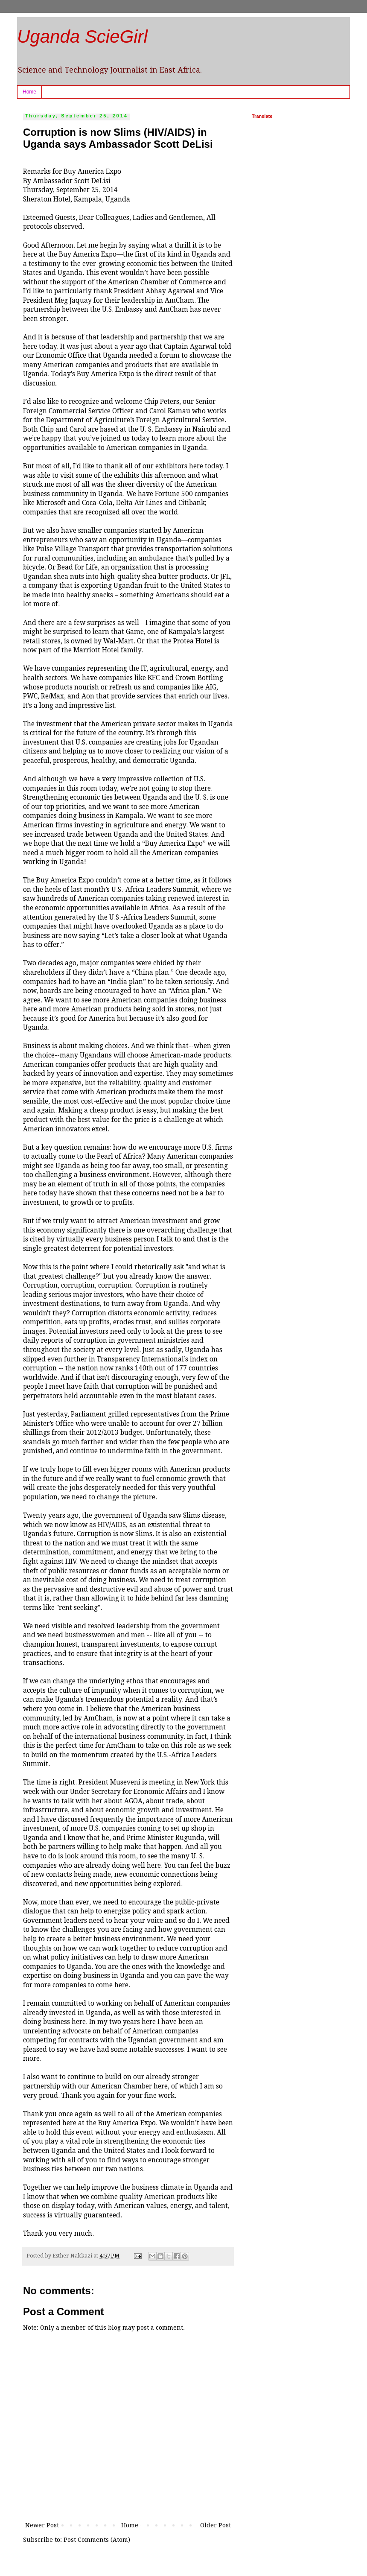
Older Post (215, 2525)
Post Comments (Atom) (97, 2539)
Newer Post (42, 2525)
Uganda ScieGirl (82, 36)
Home (29, 92)
